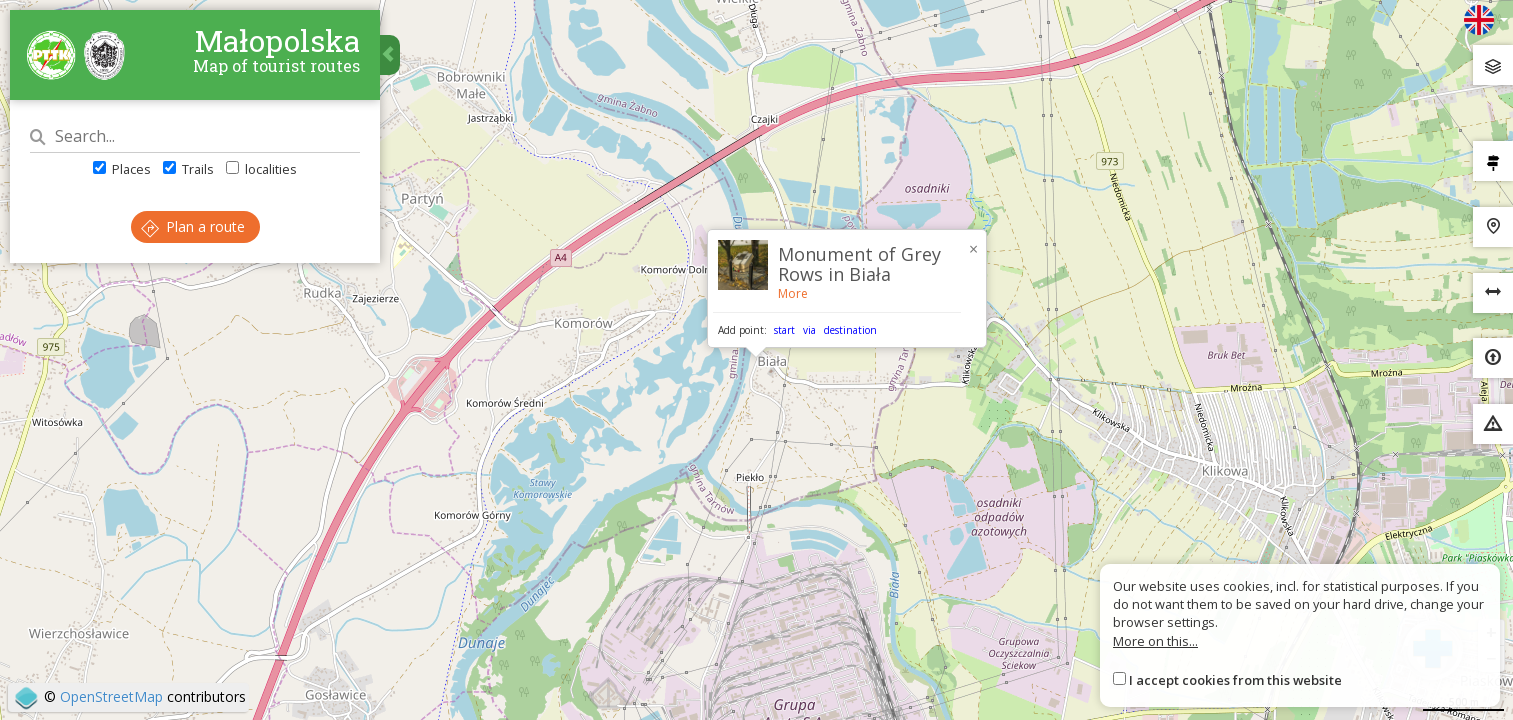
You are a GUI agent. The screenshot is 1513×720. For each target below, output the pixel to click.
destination (850, 330)
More (793, 293)
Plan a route (193, 226)
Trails (188, 169)
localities (261, 169)
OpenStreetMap (111, 696)
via (809, 330)
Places (122, 169)
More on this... (1155, 641)
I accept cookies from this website (1235, 680)
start (784, 330)
